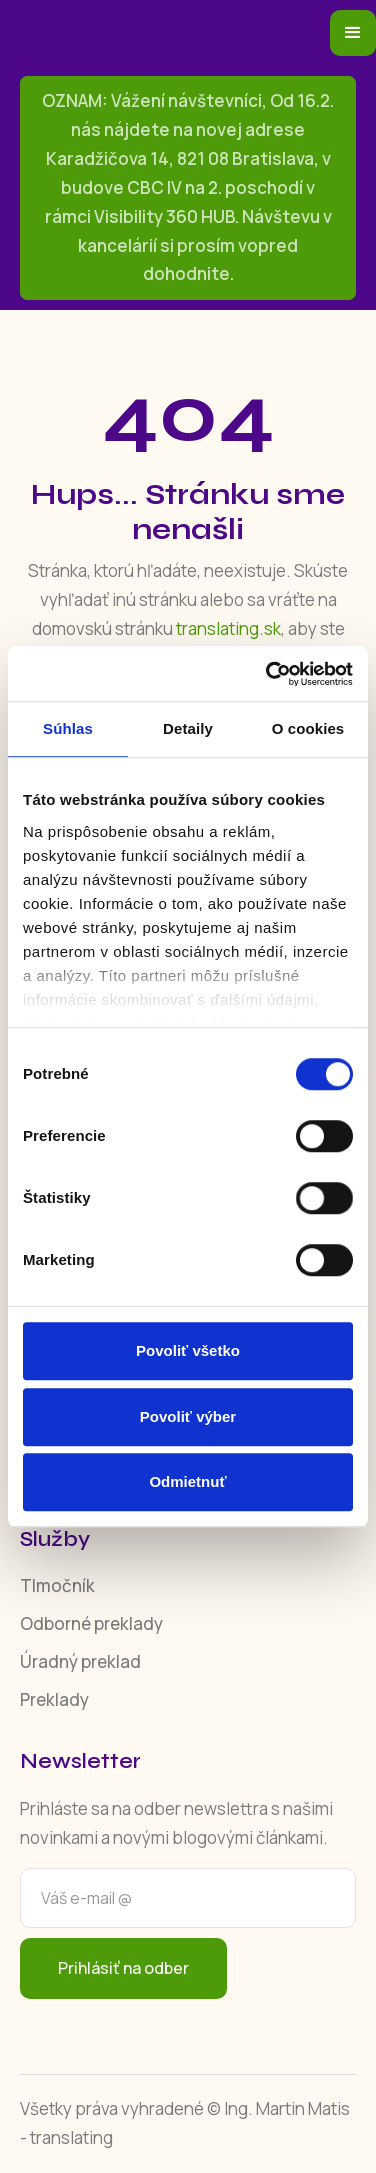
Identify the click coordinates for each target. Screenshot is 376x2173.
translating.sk (228, 628)
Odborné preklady (91, 1623)
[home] (175, 33)
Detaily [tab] (188, 728)
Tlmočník (57, 1585)
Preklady (54, 1699)
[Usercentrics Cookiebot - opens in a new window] (268, 674)
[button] (353, 33)
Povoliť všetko (188, 1350)
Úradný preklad (80, 1661)
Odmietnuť (187, 1481)
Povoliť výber (188, 1416)
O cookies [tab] (308, 728)
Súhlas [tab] (68, 728)
